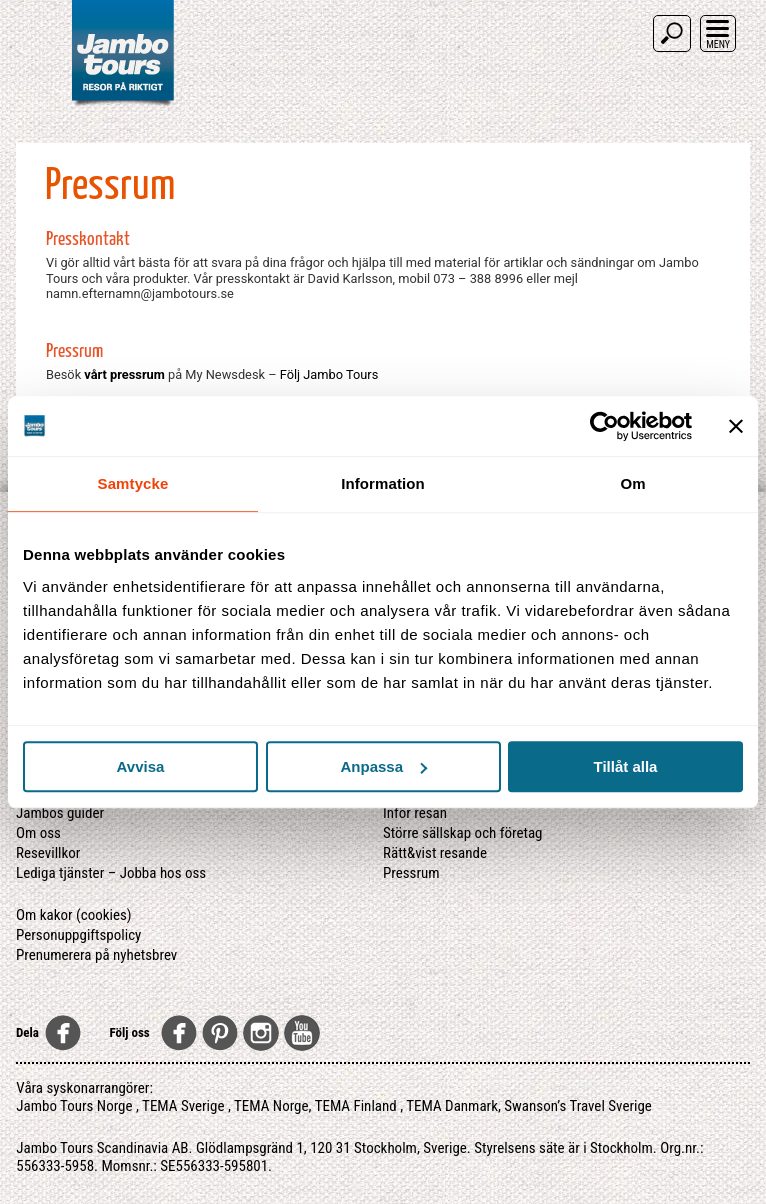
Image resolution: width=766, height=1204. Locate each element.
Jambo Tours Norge (74, 1106)
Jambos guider (60, 813)
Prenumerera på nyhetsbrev (96, 955)
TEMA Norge (271, 1106)
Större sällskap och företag (463, 833)
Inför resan (415, 813)
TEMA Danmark (452, 1106)
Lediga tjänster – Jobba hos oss (111, 873)
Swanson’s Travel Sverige (578, 1106)
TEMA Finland (356, 1106)
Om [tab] (632, 483)
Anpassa (383, 766)
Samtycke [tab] (133, 483)
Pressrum (411, 873)
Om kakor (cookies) (74, 915)
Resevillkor (48, 853)
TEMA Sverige (183, 1106)
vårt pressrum (124, 374)
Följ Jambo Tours (329, 374)
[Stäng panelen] (736, 426)
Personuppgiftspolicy (78, 935)
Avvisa (141, 766)
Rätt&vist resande (435, 853)
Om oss (38, 833)
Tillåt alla (626, 766)
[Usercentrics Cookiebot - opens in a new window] (604, 426)
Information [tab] (383, 483)
